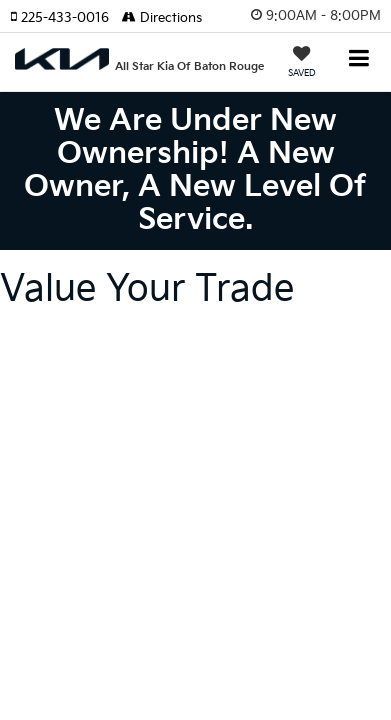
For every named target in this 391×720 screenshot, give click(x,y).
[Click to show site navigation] (359, 60)
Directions (162, 18)
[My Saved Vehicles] (302, 64)
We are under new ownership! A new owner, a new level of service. (195, 170)
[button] (66, 18)
